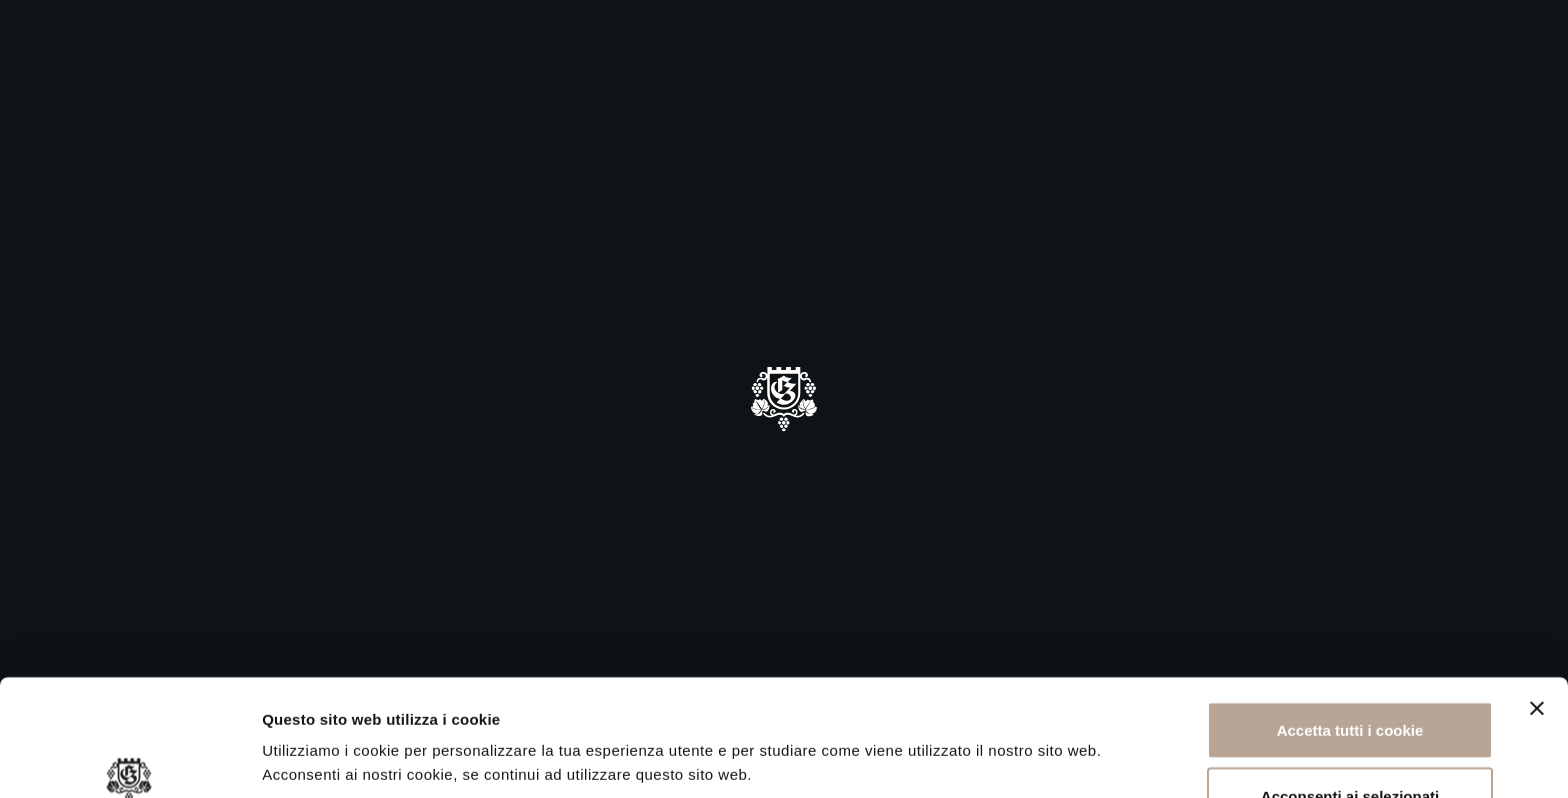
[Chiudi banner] (1537, 592)
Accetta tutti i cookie (1350, 613)
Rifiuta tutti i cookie (1349, 744)
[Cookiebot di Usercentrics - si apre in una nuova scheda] (129, 759)
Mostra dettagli (1062, 722)
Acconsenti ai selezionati (1350, 679)
